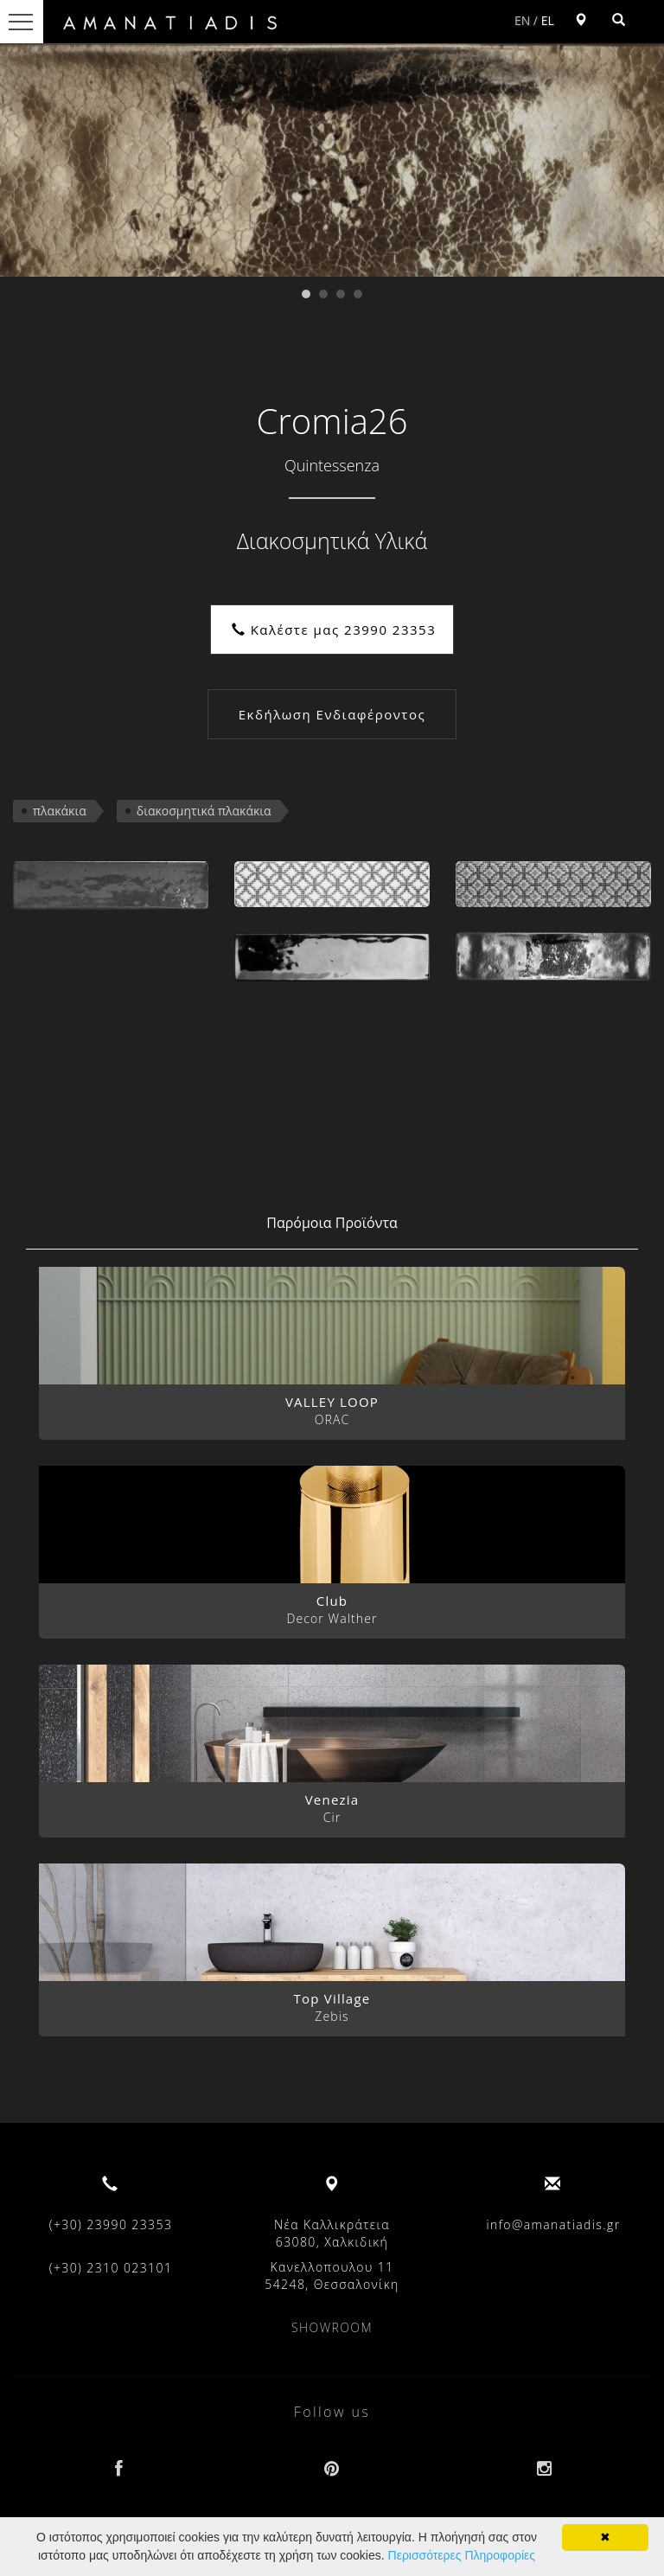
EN (522, 20)
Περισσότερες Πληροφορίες (461, 2555)
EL (547, 20)
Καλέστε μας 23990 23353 (334, 629)
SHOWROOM (332, 2327)
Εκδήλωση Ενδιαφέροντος (332, 714)
